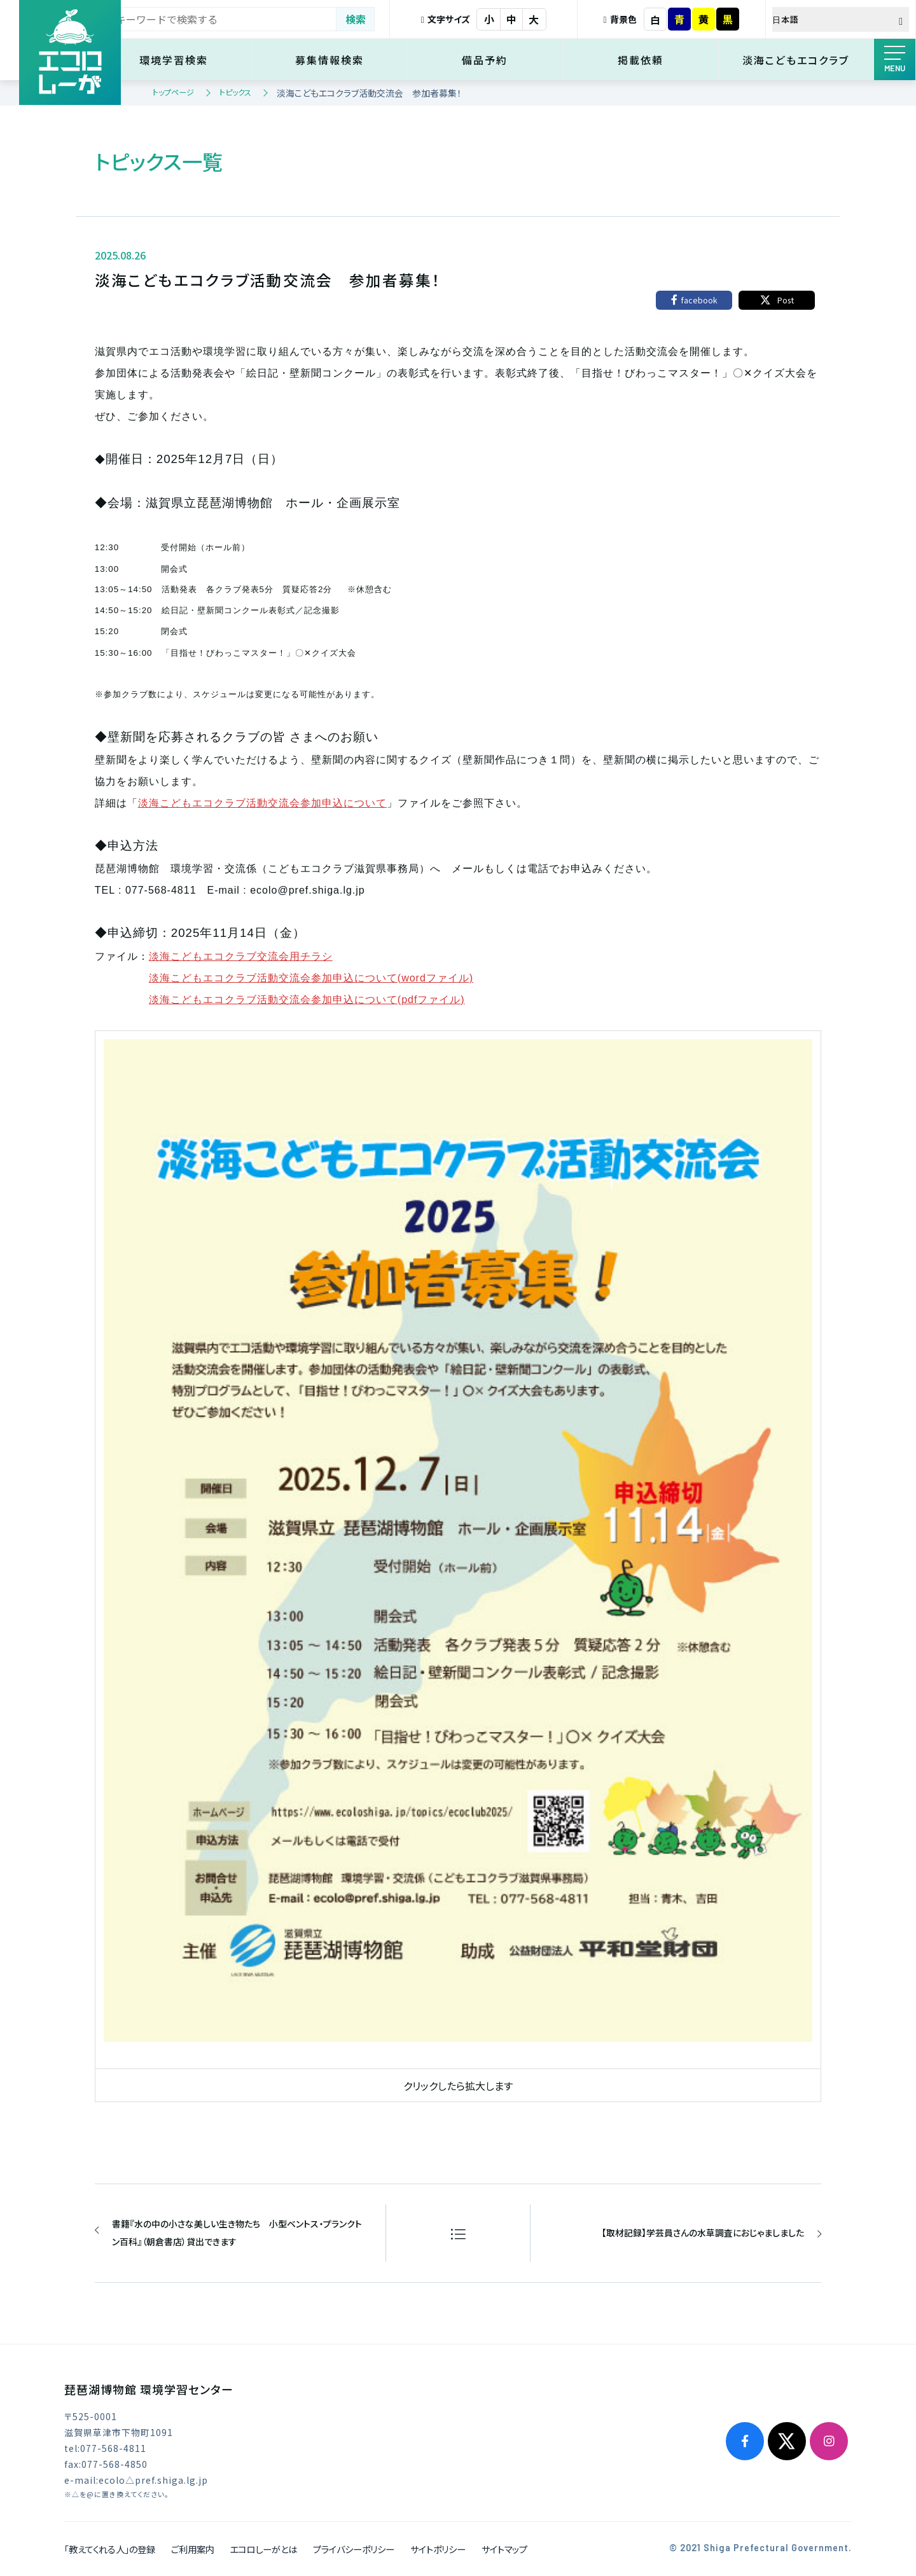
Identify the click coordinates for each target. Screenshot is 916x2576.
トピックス (235, 92)
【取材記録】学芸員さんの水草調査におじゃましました (702, 2232)
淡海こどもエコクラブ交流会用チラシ (241, 956)
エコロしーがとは (263, 2549)
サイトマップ (504, 2549)
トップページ (173, 92)
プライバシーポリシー (353, 2549)
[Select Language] (843, 19)
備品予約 (497, 59)
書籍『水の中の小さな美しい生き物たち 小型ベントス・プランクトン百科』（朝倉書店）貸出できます (238, 2232)
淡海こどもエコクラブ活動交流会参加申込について (262, 803)
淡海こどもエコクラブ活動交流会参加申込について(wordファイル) (311, 978)
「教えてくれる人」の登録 (109, 2549)
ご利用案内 (192, 2549)
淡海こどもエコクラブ (798, 59)
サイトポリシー (438, 2549)
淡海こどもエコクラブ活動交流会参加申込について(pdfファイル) (307, 999)
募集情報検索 (346, 59)
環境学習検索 (196, 59)
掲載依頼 (647, 59)
